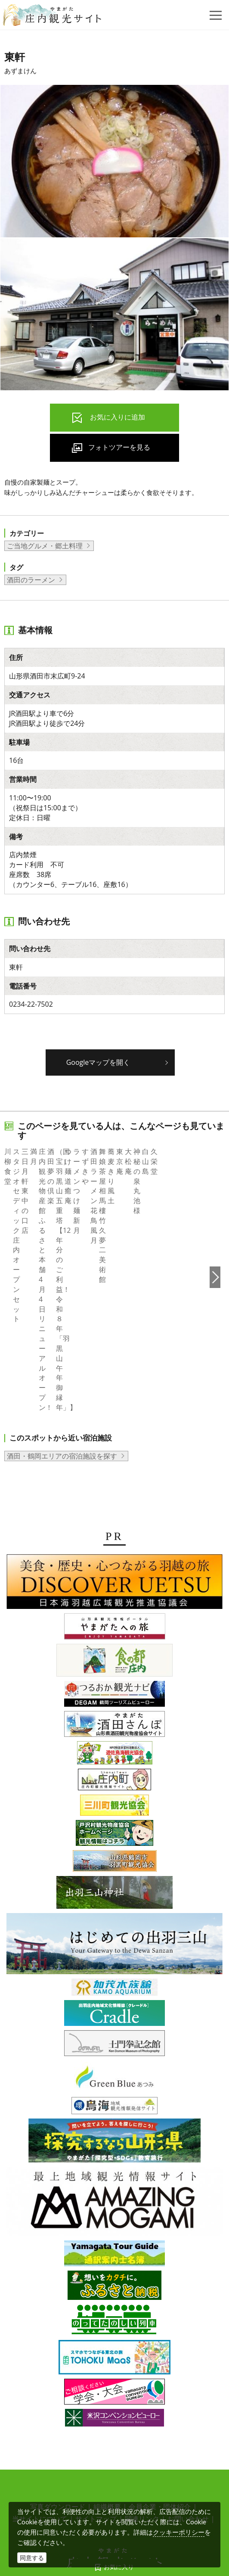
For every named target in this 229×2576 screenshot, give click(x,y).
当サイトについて (39, 2420)
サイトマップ (96, 2420)
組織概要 (107, 2408)
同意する (32, 2558)
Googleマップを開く (98, 1062)
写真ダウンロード (57, 2408)
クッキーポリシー (178, 2532)
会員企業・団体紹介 (160, 2408)
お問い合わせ (188, 2420)
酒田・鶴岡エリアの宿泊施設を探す (62, 1357)
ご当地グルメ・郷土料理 (45, 546)
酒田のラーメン (31, 580)
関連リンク (142, 2420)
